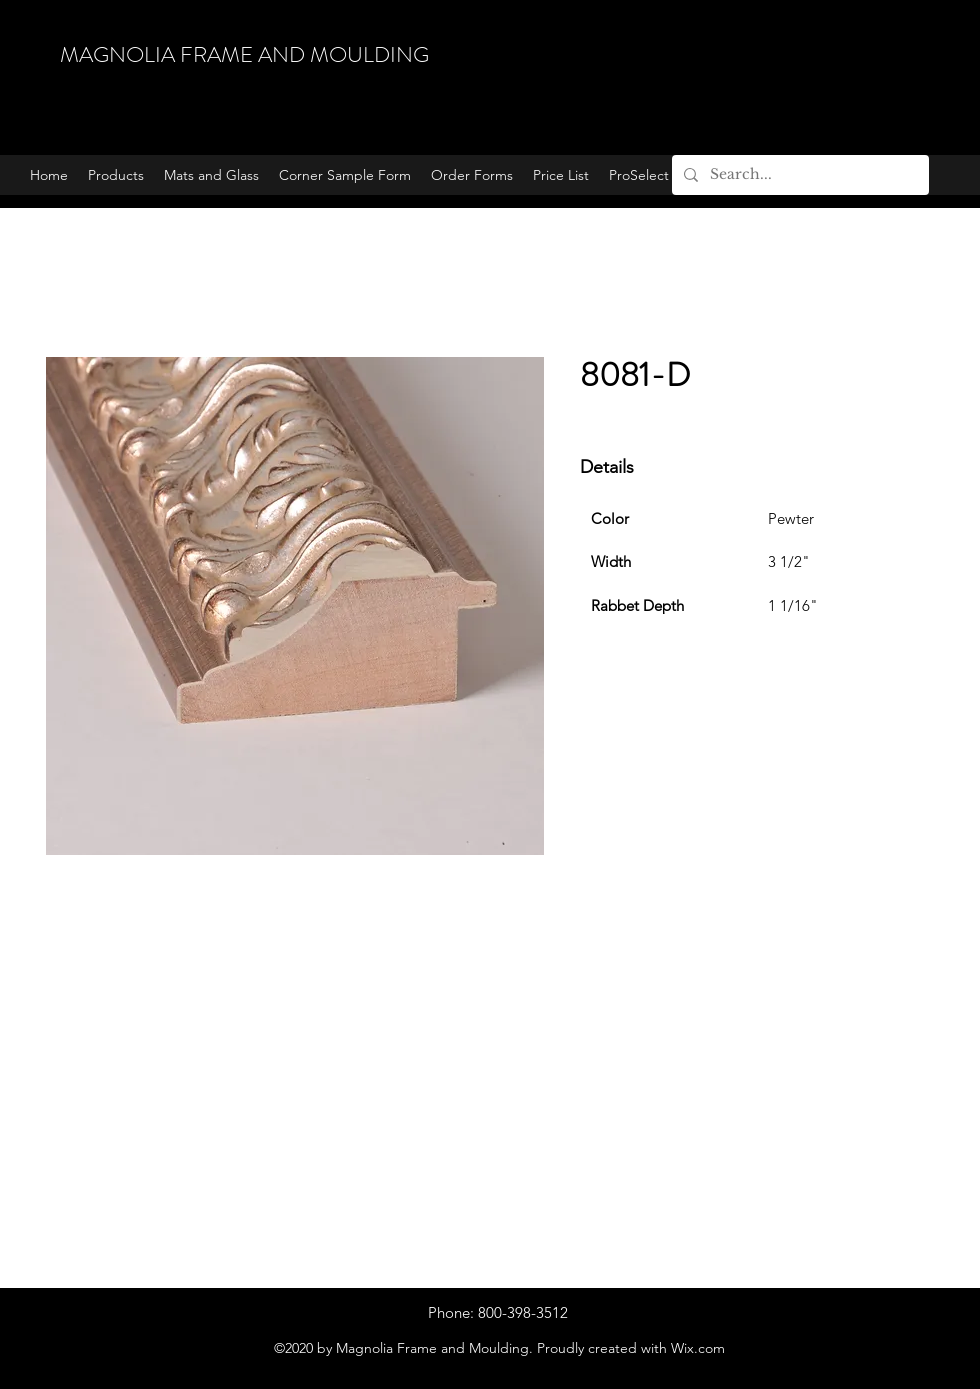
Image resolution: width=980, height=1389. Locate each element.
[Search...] (798, 175)
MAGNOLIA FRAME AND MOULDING (244, 54)
